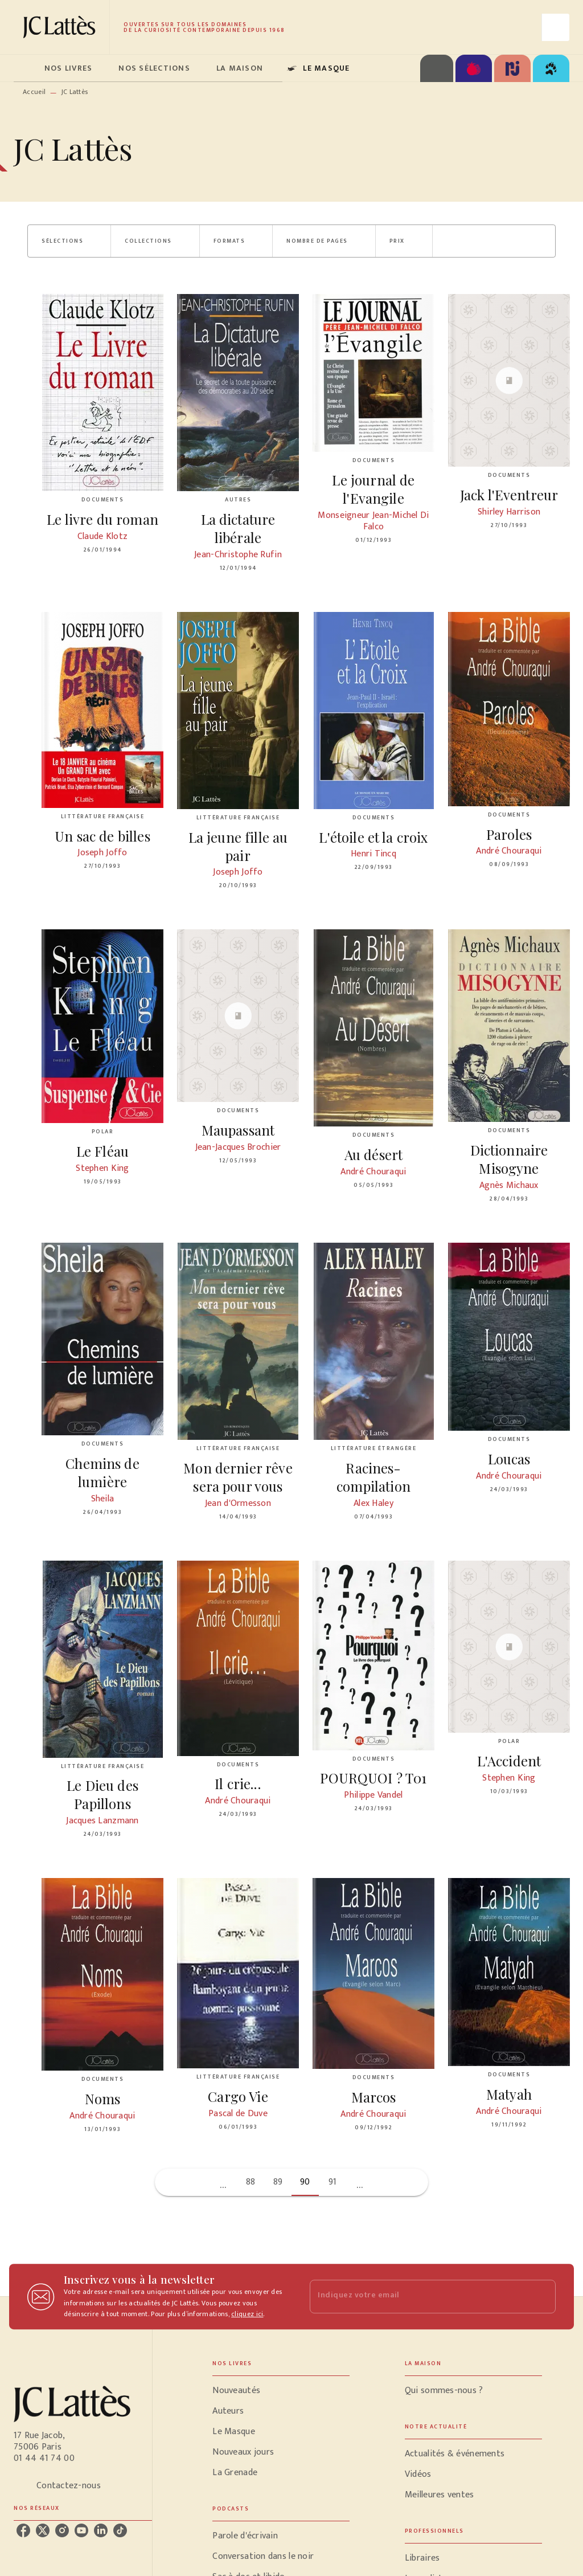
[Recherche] (555, 27)
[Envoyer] (542, 2296)
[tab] (26, 68)
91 (333, 2182)
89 (278, 2182)
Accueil (34, 91)
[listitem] (23, 2530)
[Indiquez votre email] (418, 2296)
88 (251, 2182)
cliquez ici (247, 2314)
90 (305, 2182)
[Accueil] (61, 27)
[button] (69, 241)
